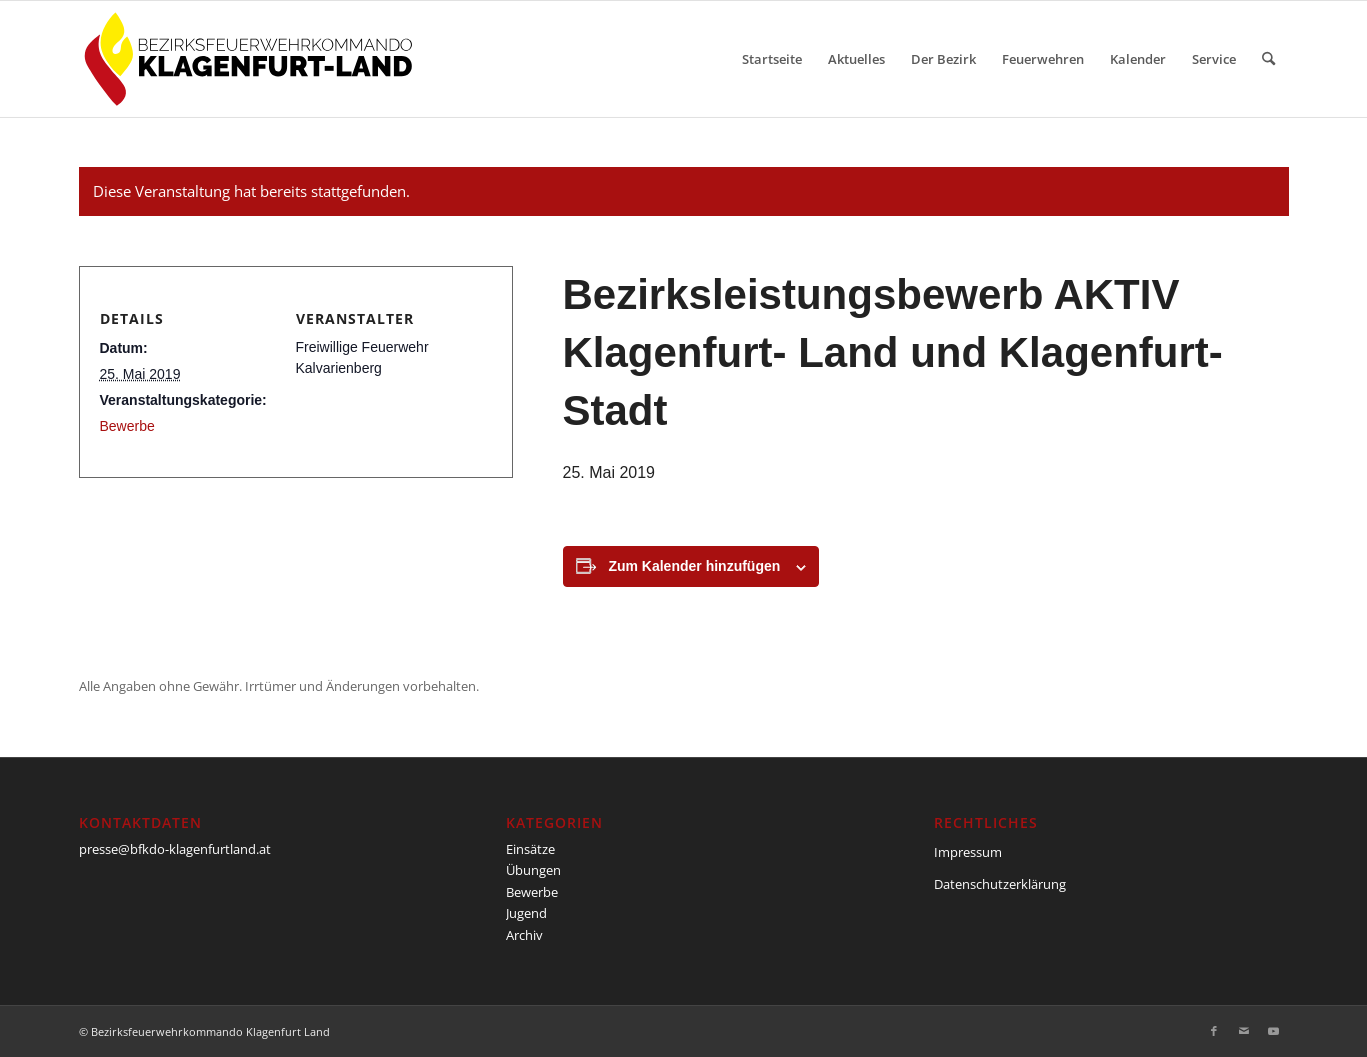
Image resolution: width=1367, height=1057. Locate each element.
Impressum (968, 852)
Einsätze (530, 849)
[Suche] (1268, 59)
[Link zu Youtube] (1274, 1031)
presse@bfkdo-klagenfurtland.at (175, 849)
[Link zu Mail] (1244, 1031)
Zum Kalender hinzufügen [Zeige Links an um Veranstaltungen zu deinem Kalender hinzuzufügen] (694, 566)
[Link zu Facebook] (1214, 1031)
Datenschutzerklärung (1000, 884)
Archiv (524, 935)
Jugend (526, 913)
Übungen (533, 870)
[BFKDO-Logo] (252, 59)
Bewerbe (127, 426)
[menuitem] (772, 59)
